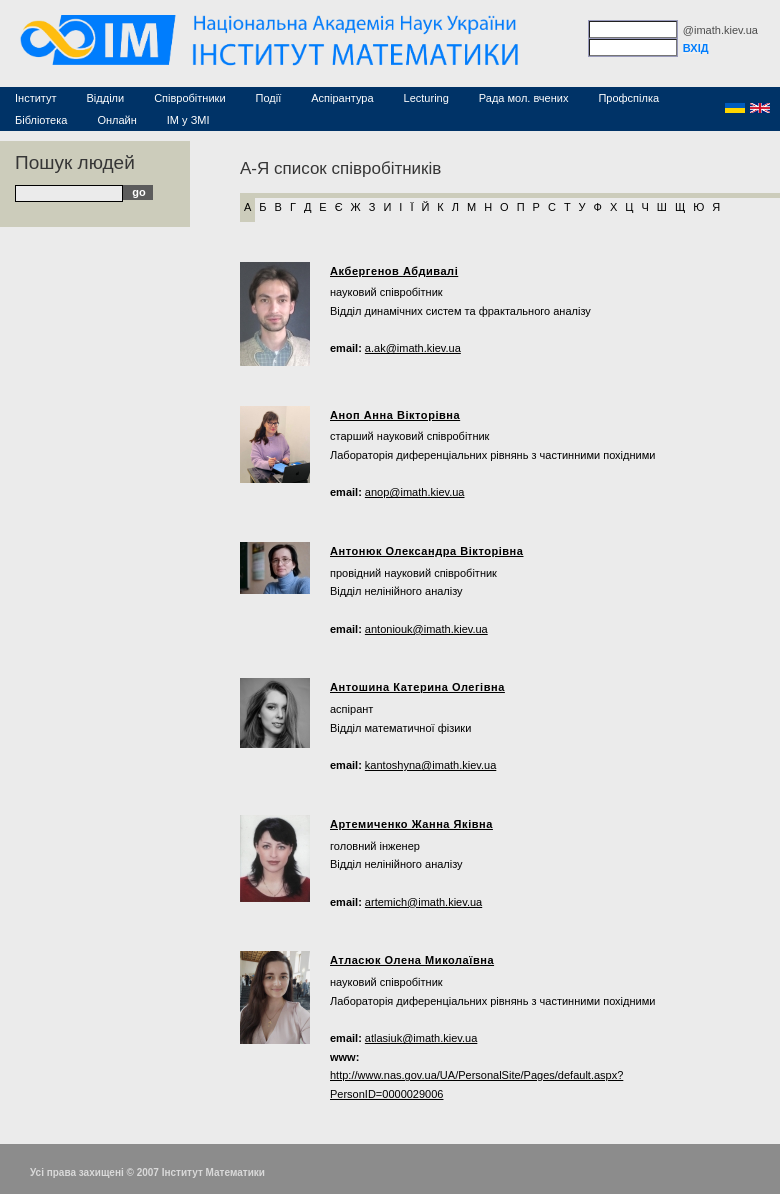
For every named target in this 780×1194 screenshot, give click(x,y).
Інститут (36, 98)
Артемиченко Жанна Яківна (411, 824)
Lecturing (426, 98)
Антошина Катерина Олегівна (417, 687)
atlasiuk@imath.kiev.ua (421, 1038)
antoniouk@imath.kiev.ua (426, 629)
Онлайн (116, 120)
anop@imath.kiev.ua (415, 492)
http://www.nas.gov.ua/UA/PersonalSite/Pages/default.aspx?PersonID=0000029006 (476, 1084)
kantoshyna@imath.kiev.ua (430, 765)
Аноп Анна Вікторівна (395, 415)
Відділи (106, 98)
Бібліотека (41, 120)
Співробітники (189, 98)
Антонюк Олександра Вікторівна (427, 551)
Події (269, 98)
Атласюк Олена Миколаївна (412, 960)
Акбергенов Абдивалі (394, 271)
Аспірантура (342, 98)
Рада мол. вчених (524, 98)
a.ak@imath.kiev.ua (413, 348)
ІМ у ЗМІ (188, 120)
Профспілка (628, 98)
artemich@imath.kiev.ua (423, 902)
